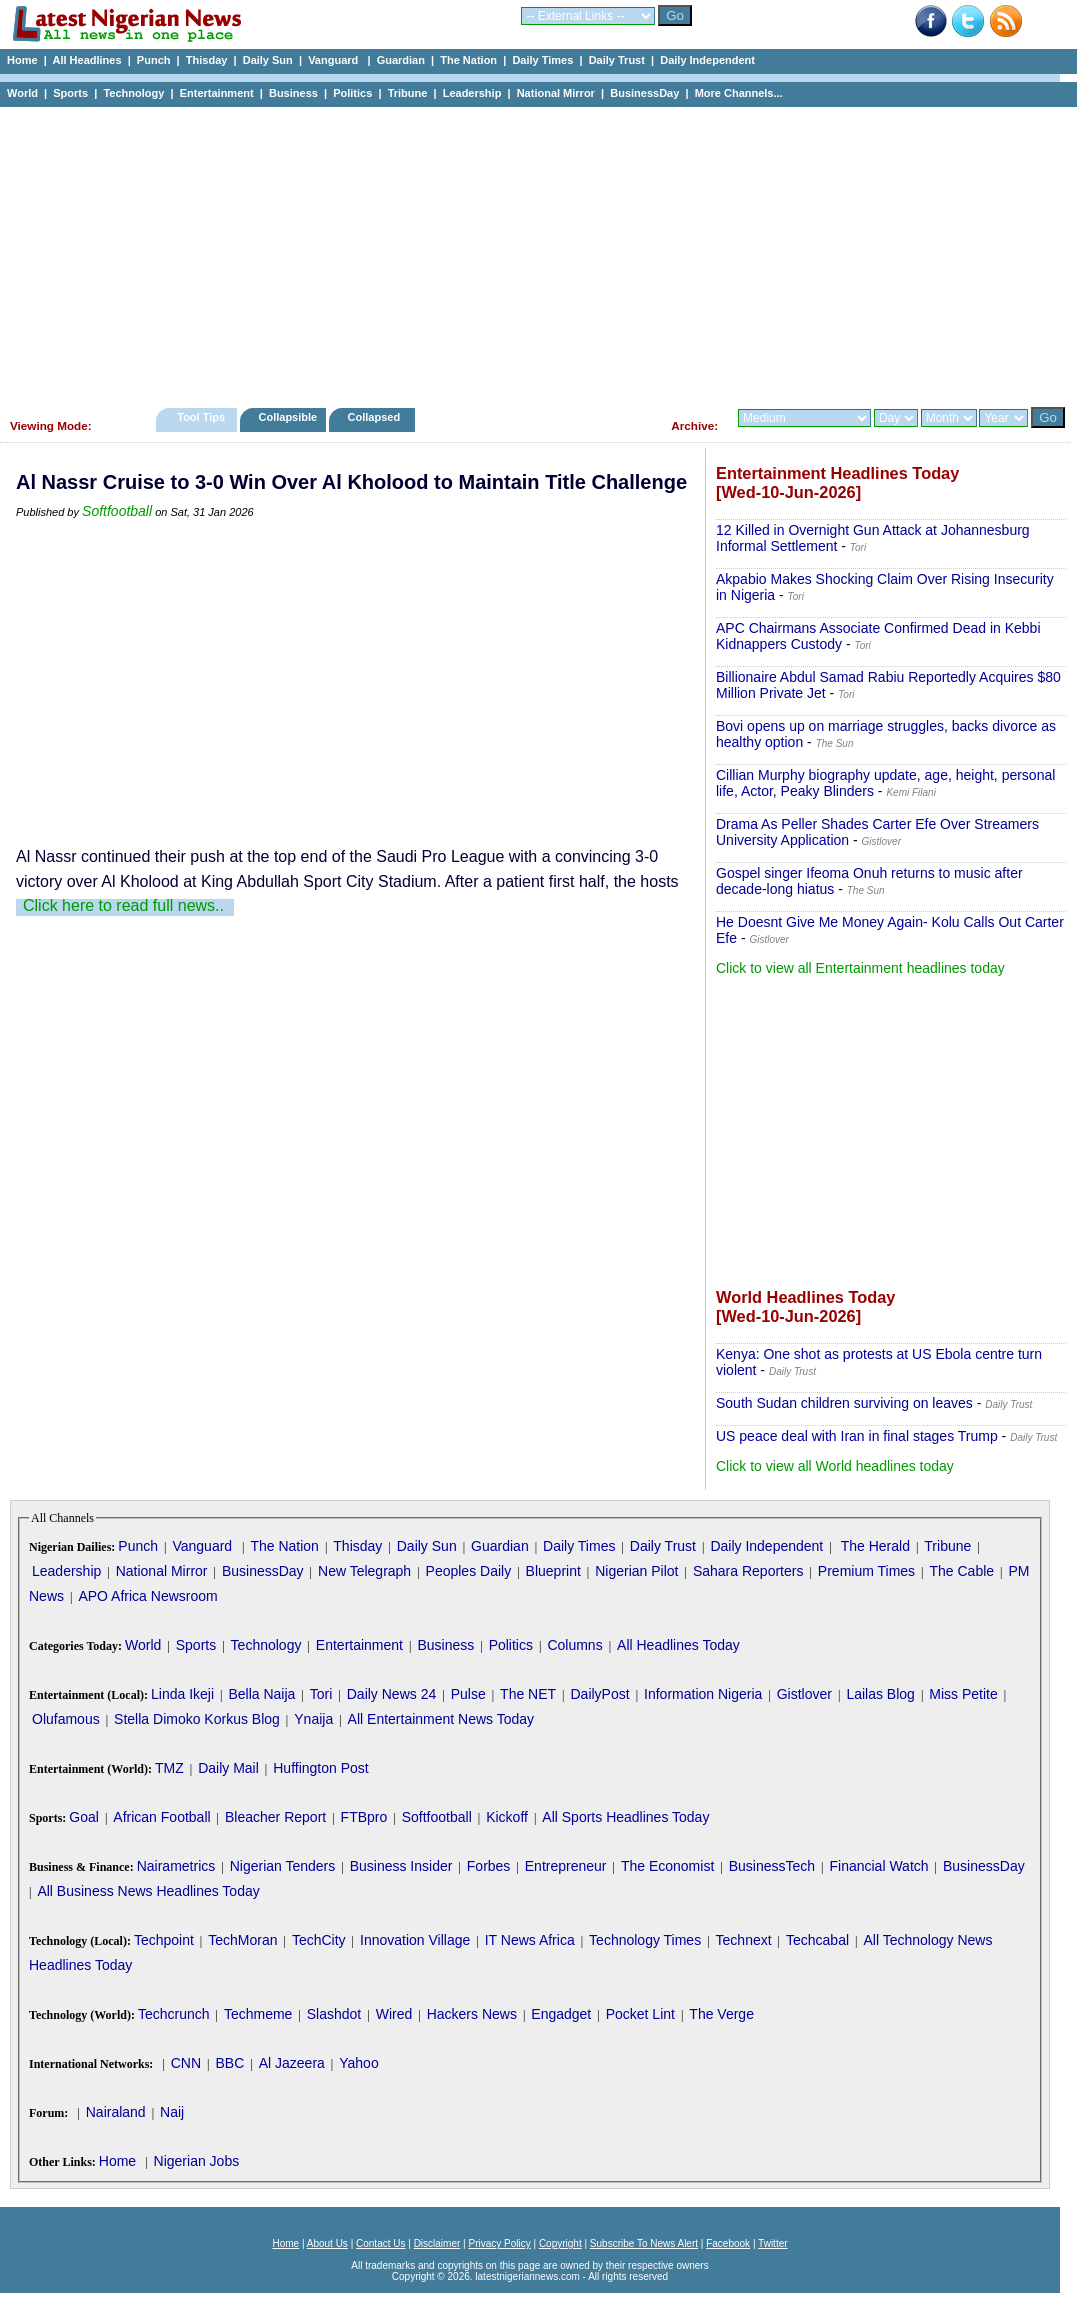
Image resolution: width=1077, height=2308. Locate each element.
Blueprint (553, 1571)
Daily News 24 (391, 1694)
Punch (154, 60)
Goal (84, 1817)
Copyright (560, 2243)
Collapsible (287, 417)
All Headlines (86, 60)
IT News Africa (530, 1940)
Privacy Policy (499, 2243)
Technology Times (645, 1940)
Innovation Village (415, 1940)
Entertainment (217, 93)
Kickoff (507, 1817)
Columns (574, 1645)
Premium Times (866, 1571)
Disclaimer (437, 2243)
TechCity (319, 1940)
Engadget (561, 2014)
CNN (186, 2063)
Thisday (207, 60)
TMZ (169, 1768)
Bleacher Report (275, 1817)
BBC (229, 2063)
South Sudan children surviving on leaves (844, 1403)
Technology (133, 93)
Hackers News (472, 2014)
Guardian (401, 60)
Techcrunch (174, 2014)
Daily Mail (228, 1768)
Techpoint (164, 1940)
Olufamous (66, 1719)
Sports (70, 93)
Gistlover (804, 1694)
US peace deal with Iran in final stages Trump (857, 1436)
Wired (394, 2014)
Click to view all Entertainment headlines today (860, 968)
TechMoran (242, 1940)
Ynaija (313, 1719)
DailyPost (600, 1694)
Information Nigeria (703, 1694)
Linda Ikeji (182, 1694)
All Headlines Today (678, 1645)
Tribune (408, 93)
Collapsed (376, 417)
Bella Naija (261, 1694)
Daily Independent (707, 60)
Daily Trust (617, 60)
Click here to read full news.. (123, 905)
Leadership (472, 93)
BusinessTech (772, 1866)
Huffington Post (320, 1768)
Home (22, 60)
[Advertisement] (530, 252)
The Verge (721, 2014)
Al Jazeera (292, 2063)
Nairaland (116, 2112)
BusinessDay (644, 93)
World (22, 93)
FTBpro (364, 1817)
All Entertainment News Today (441, 1719)
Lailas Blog (880, 1694)
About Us (327, 2243)
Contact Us (380, 2243)
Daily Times (542, 60)
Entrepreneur (566, 1866)
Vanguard (334, 60)
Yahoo (358, 2063)
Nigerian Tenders (283, 1866)
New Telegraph (364, 1571)
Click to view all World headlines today (835, 1466)
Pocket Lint (640, 2014)
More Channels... (739, 93)
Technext (744, 1940)
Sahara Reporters (748, 1571)
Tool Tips (201, 417)
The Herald (875, 1546)
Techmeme (258, 2014)
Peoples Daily (469, 1571)
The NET (528, 1694)
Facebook (728, 2243)
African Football (161, 1817)
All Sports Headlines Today (625, 1817)
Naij (172, 2112)
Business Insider (401, 1866)
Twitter (772, 2243)
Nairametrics (176, 1866)
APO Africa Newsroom (147, 1596)
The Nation (468, 60)
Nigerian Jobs (197, 2161)
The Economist (667, 1866)
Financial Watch (878, 1866)
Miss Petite (963, 1694)
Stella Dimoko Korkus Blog (197, 1719)
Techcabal (817, 1940)
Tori (321, 1694)
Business (293, 93)
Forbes (489, 1866)
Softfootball (117, 511)
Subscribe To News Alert (644, 2243)
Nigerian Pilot (636, 1571)
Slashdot (334, 2014)
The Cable (961, 1571)
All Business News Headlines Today (148, 1891)
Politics (352, 93)
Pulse (468, 1694)
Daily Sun (268, 60)
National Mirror (556, 93)
